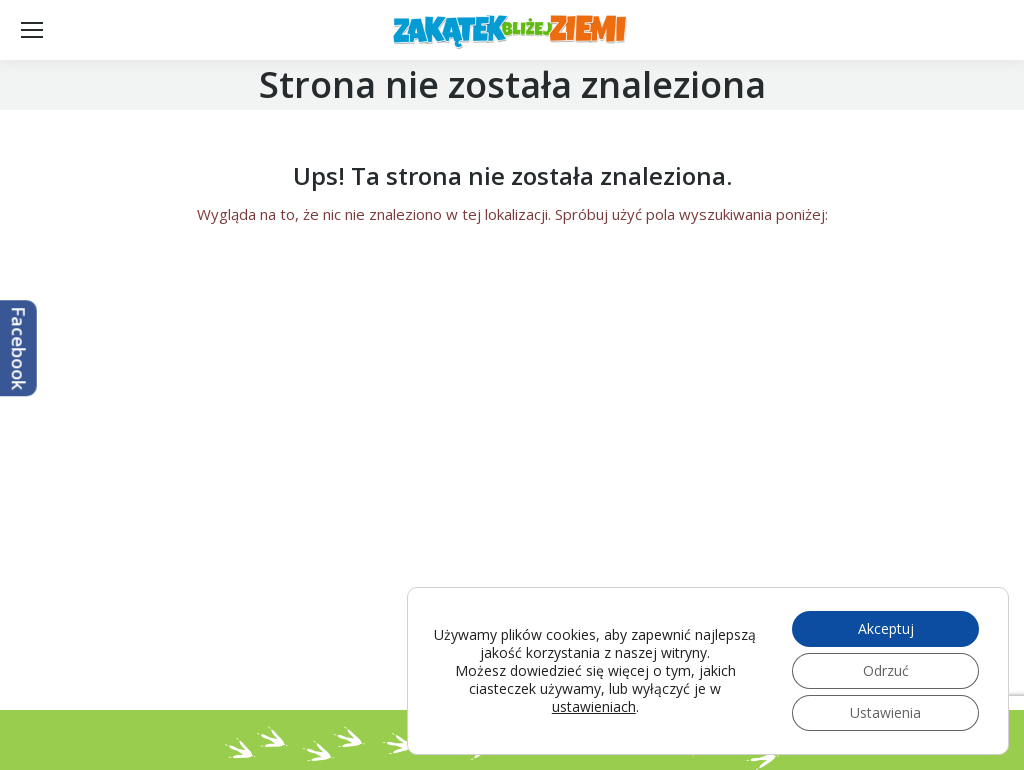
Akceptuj (886, 628)
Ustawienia (885, 712)
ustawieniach (594, 707)
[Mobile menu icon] (32, 30)
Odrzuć (886, 670)
